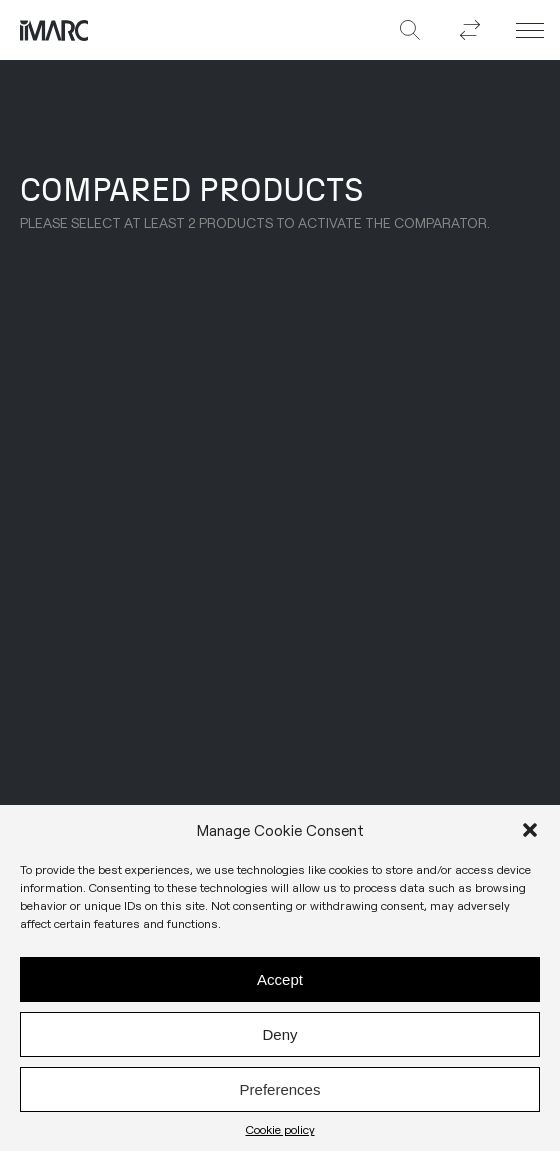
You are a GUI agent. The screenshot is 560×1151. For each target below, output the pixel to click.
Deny (279, 1039)
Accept (280, 984)
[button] (530, 836)
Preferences (280, 1094)
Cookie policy (280, 1135)
